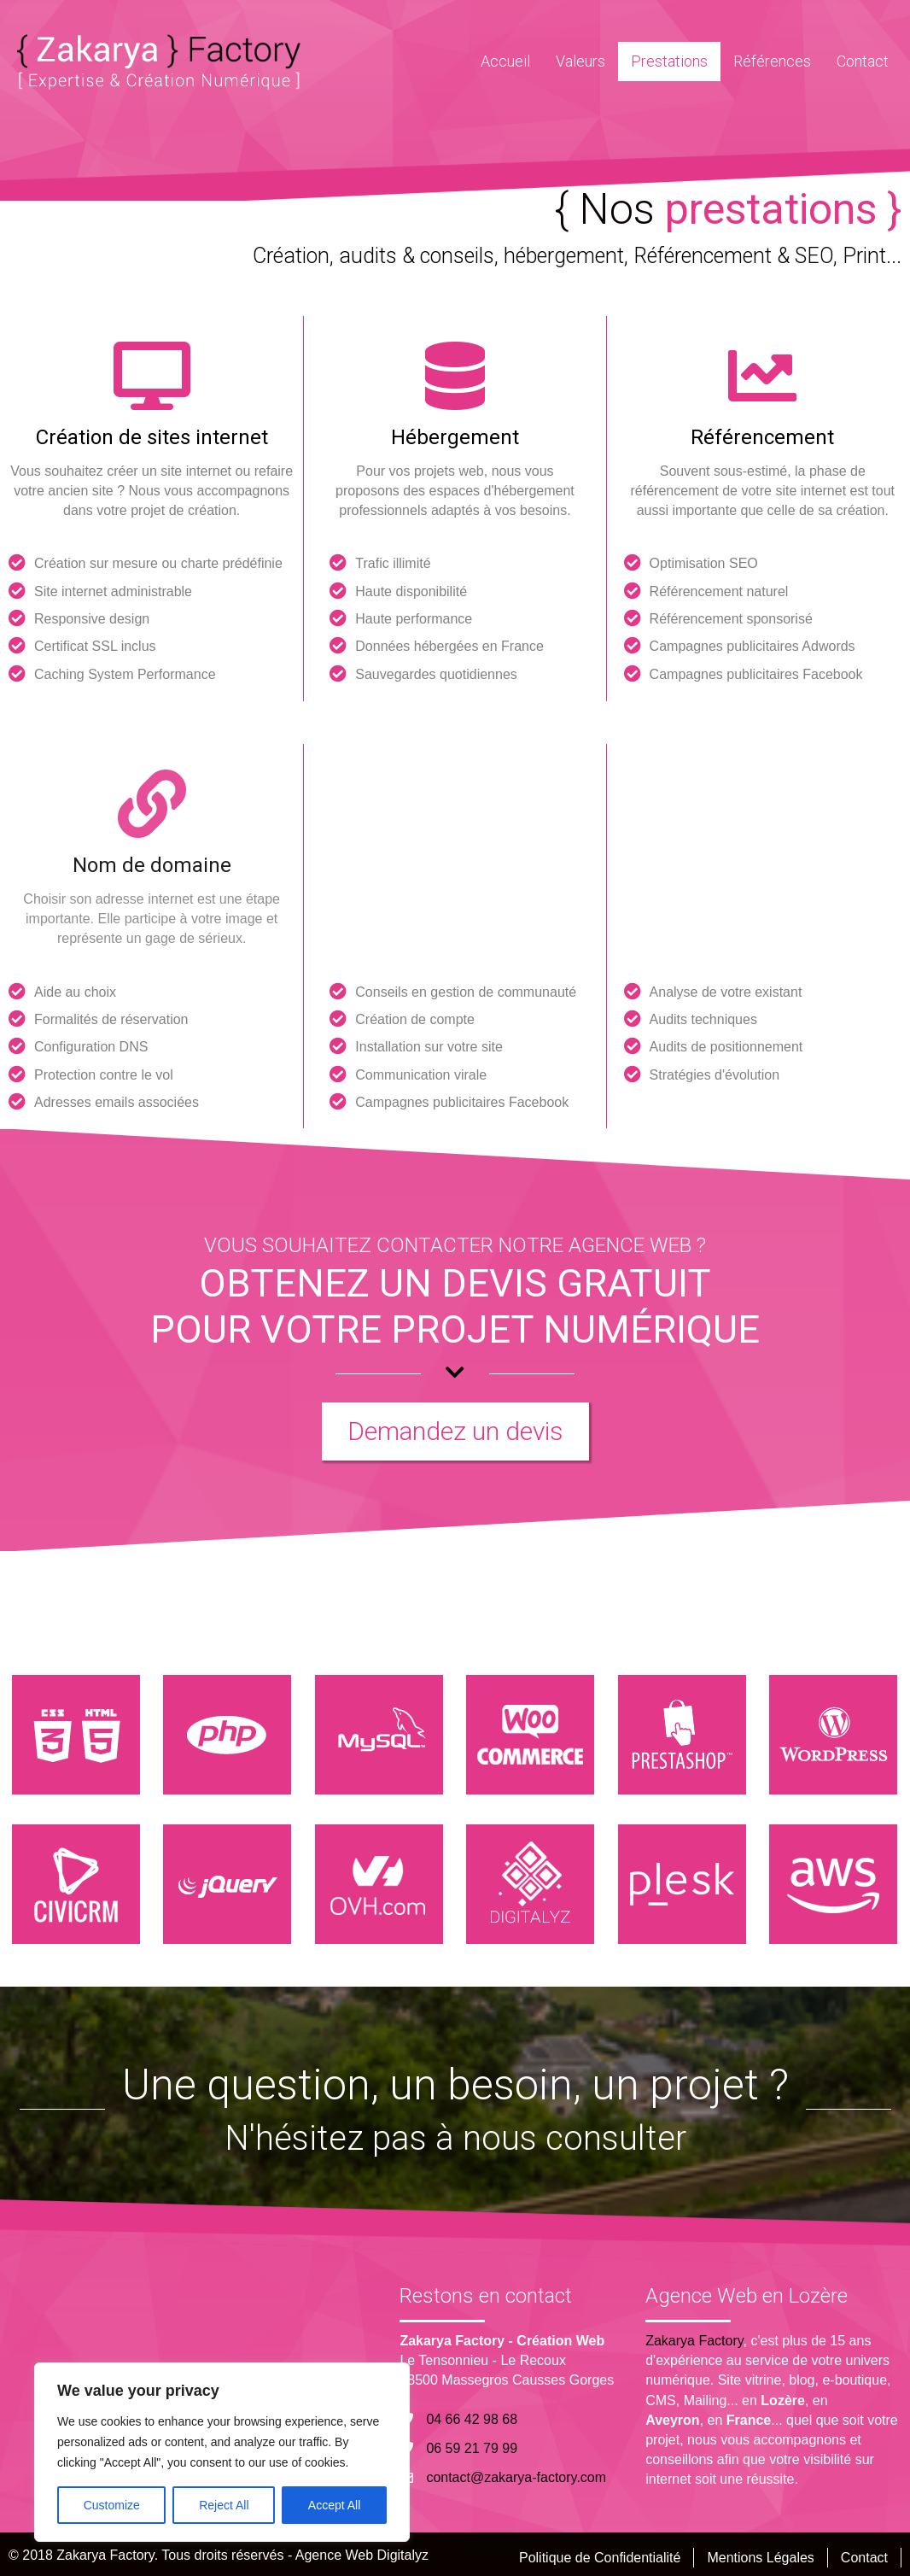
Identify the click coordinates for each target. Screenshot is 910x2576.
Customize (112, 2505)
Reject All (223, 2505)
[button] (455, 1431)
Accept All (334, 2505)
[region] (222, 2452)
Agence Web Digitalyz (362, 2555)
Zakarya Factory (694, 2340)
